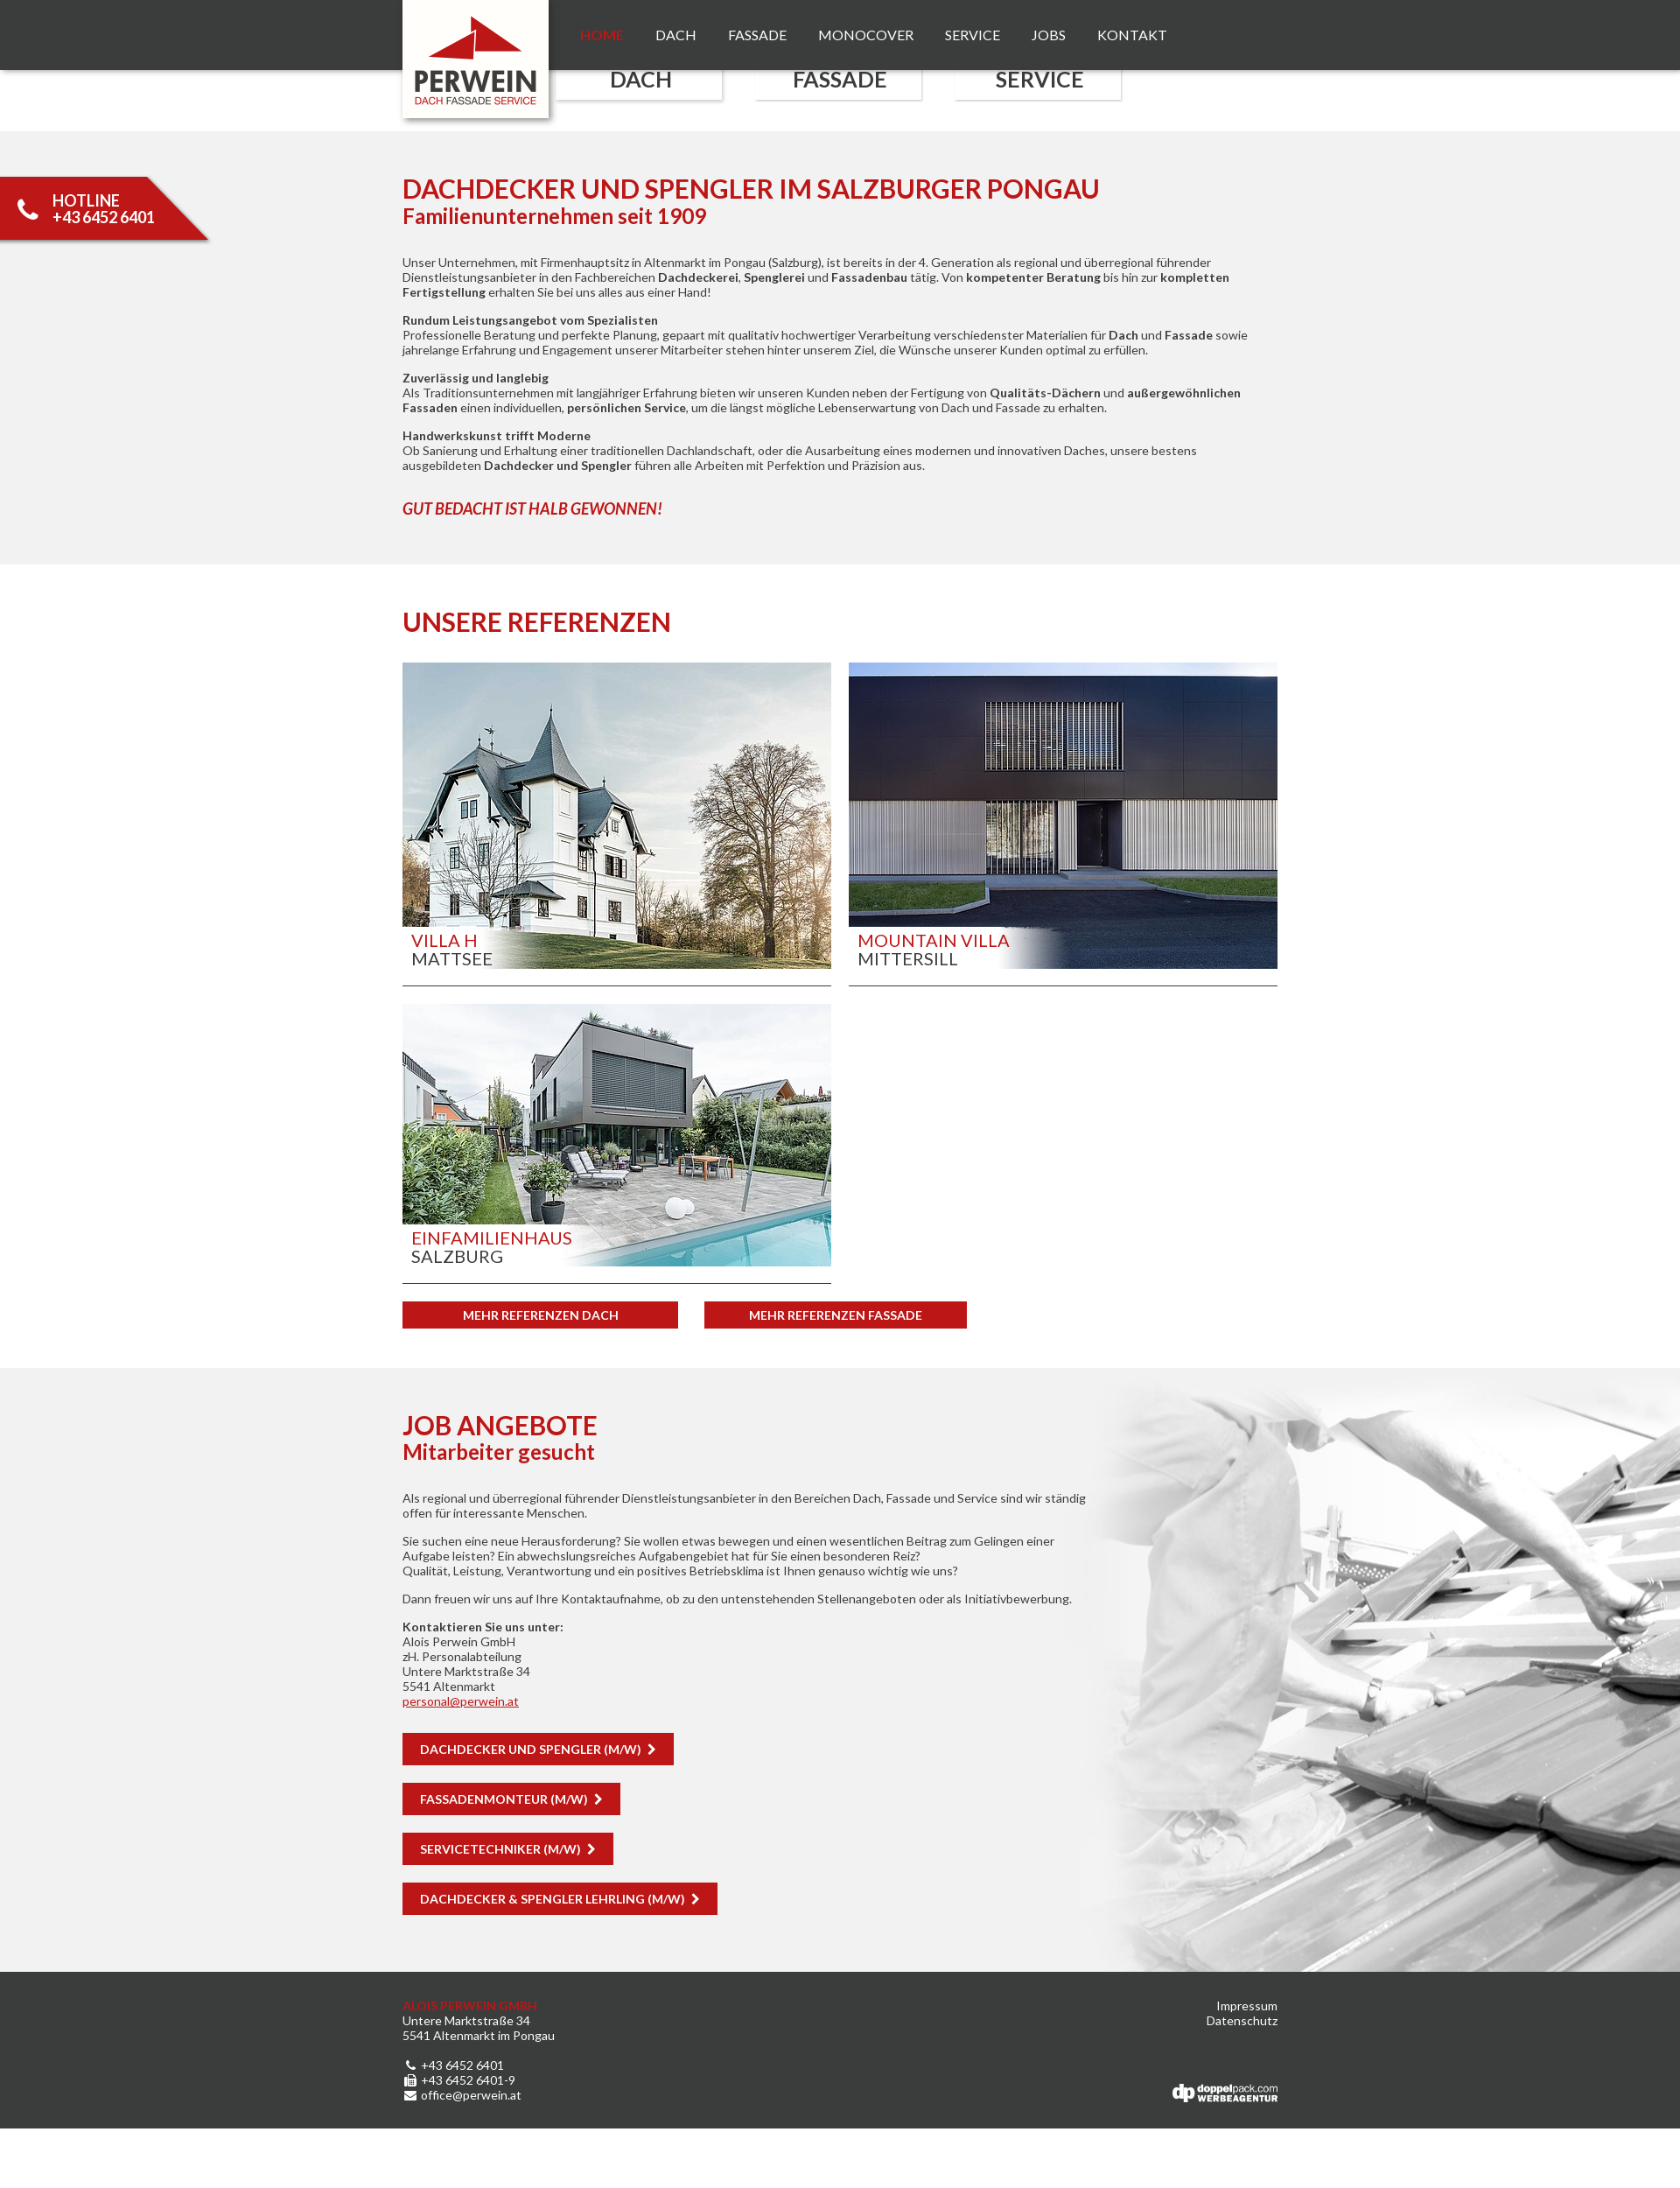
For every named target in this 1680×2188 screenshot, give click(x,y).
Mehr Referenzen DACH (541, 1315)
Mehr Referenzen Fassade (835, 1315)
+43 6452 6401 (453, 2065)
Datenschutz (1242, 2020)
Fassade (757, 34)
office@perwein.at (462, 2094)
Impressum (1247, 2005)
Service (972, 34)
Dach (675, 34)
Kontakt (1132, 34)
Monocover (866, 34)
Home (602, 34)
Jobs (1049, 34)
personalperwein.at (460, 1701)
